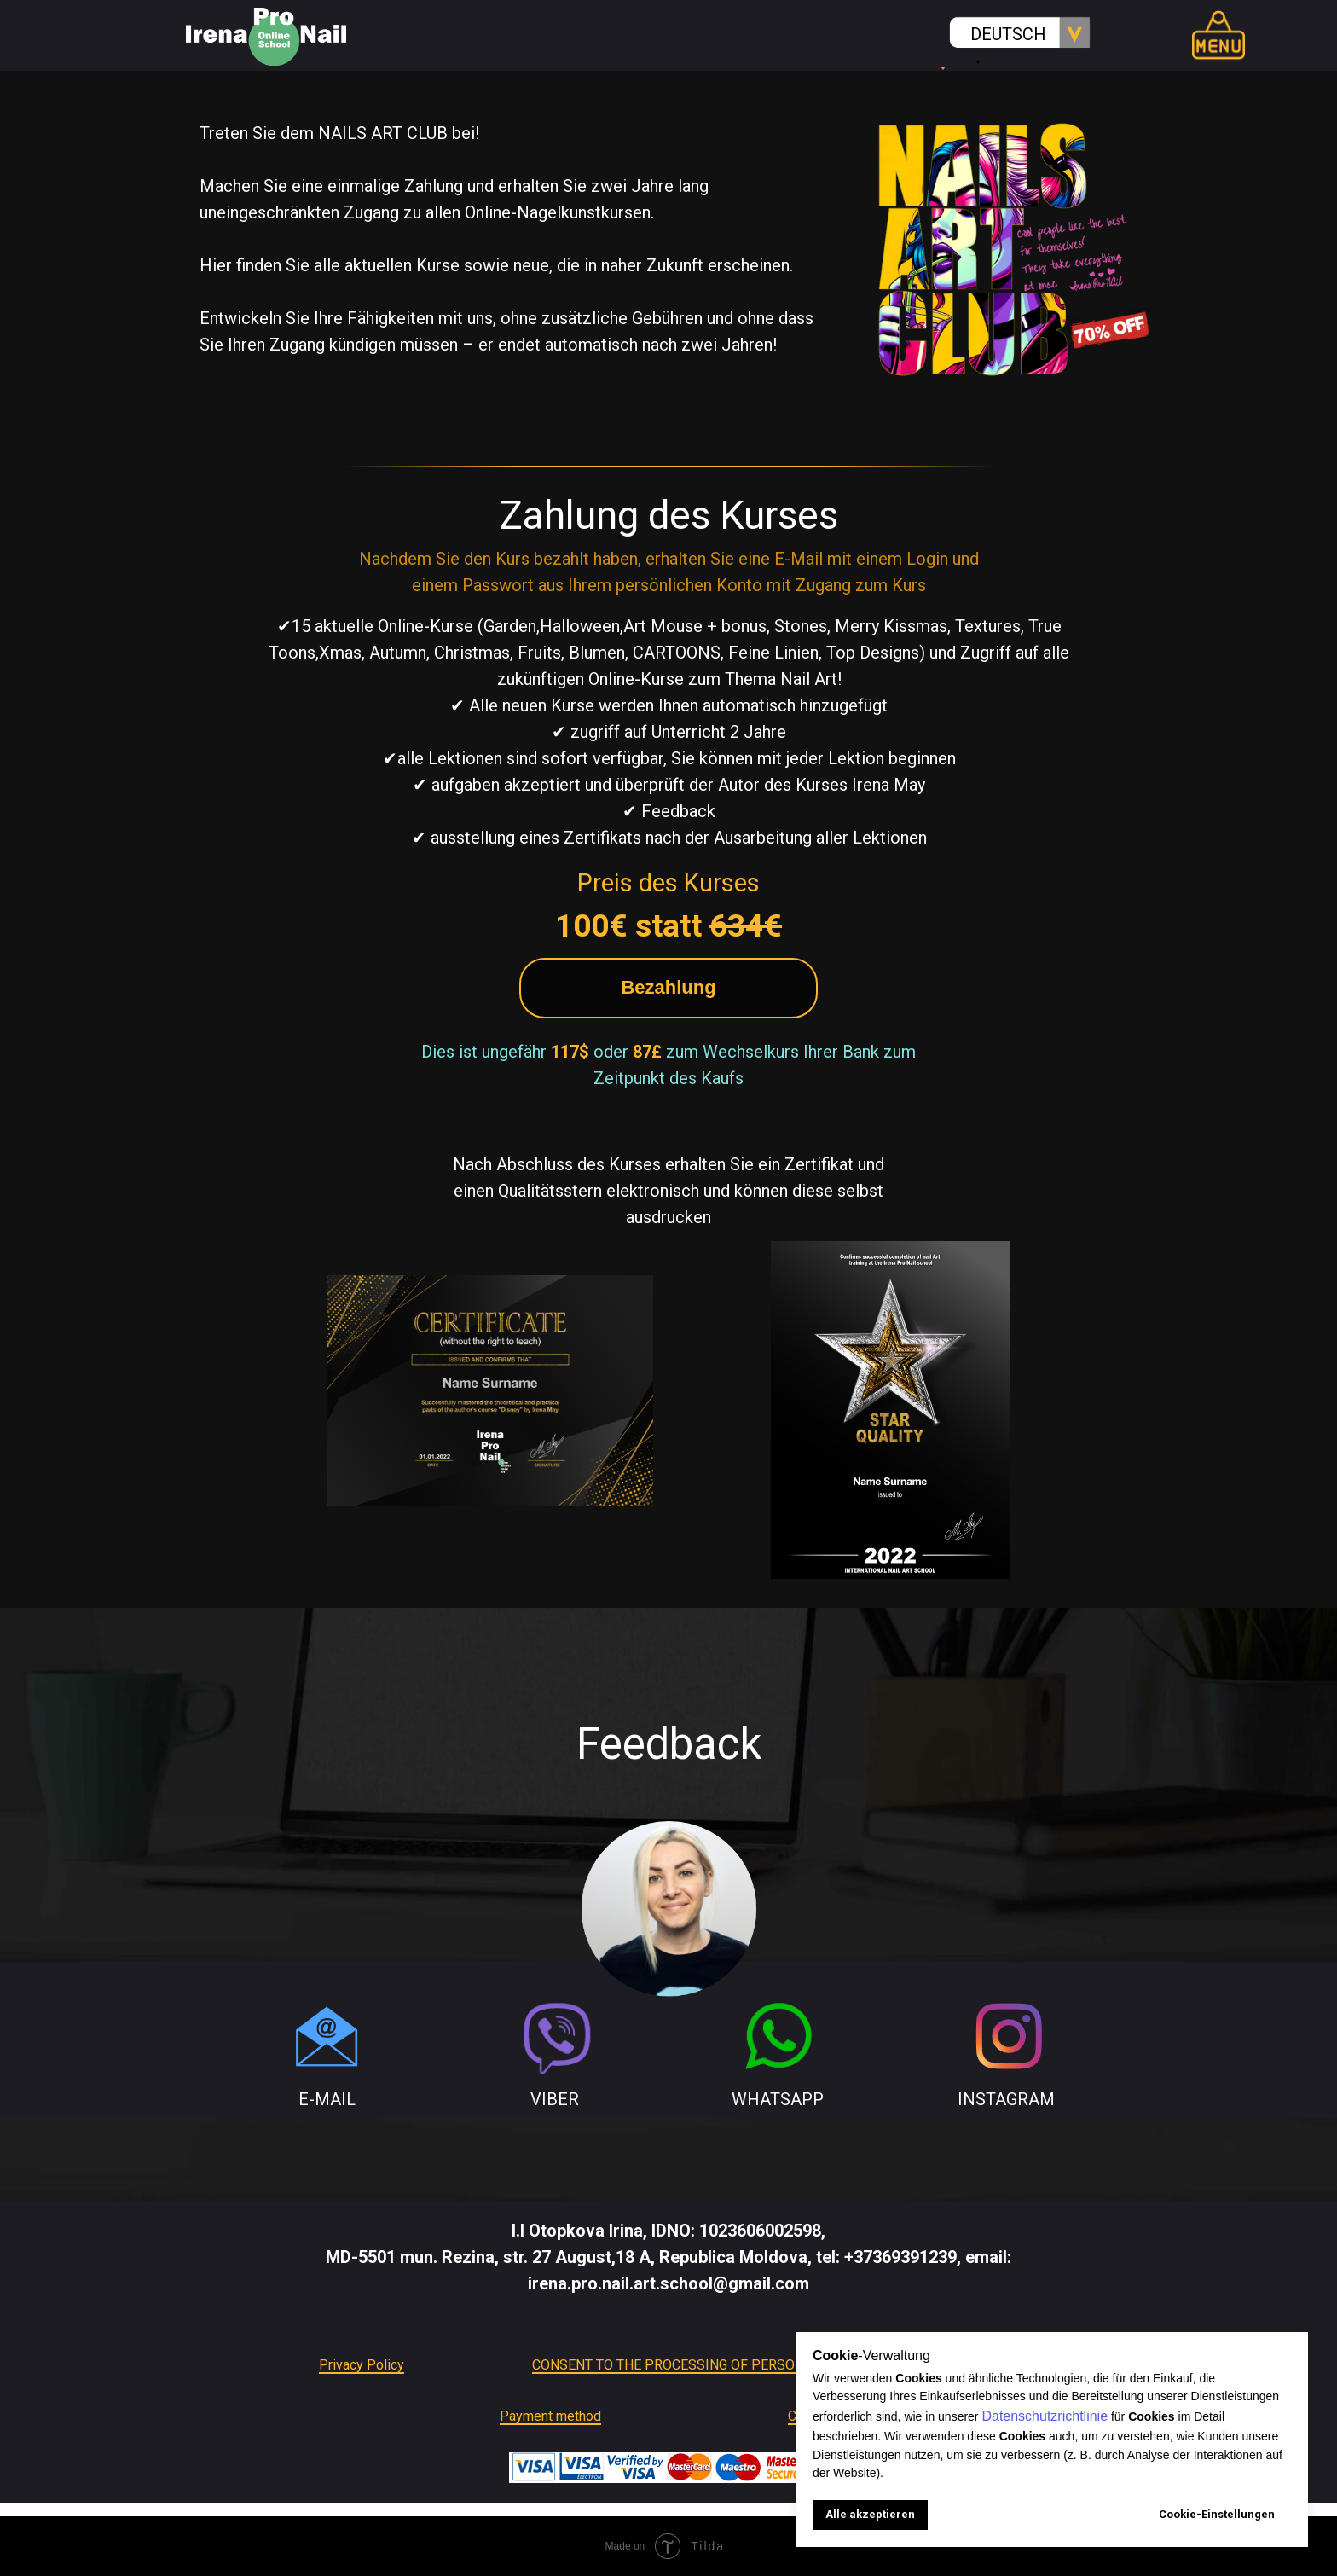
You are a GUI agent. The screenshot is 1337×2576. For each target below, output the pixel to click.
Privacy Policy (361, 2365)
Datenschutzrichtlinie (1044, 2416)
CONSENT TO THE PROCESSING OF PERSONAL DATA (694, 2365)
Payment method (550, 2416)
